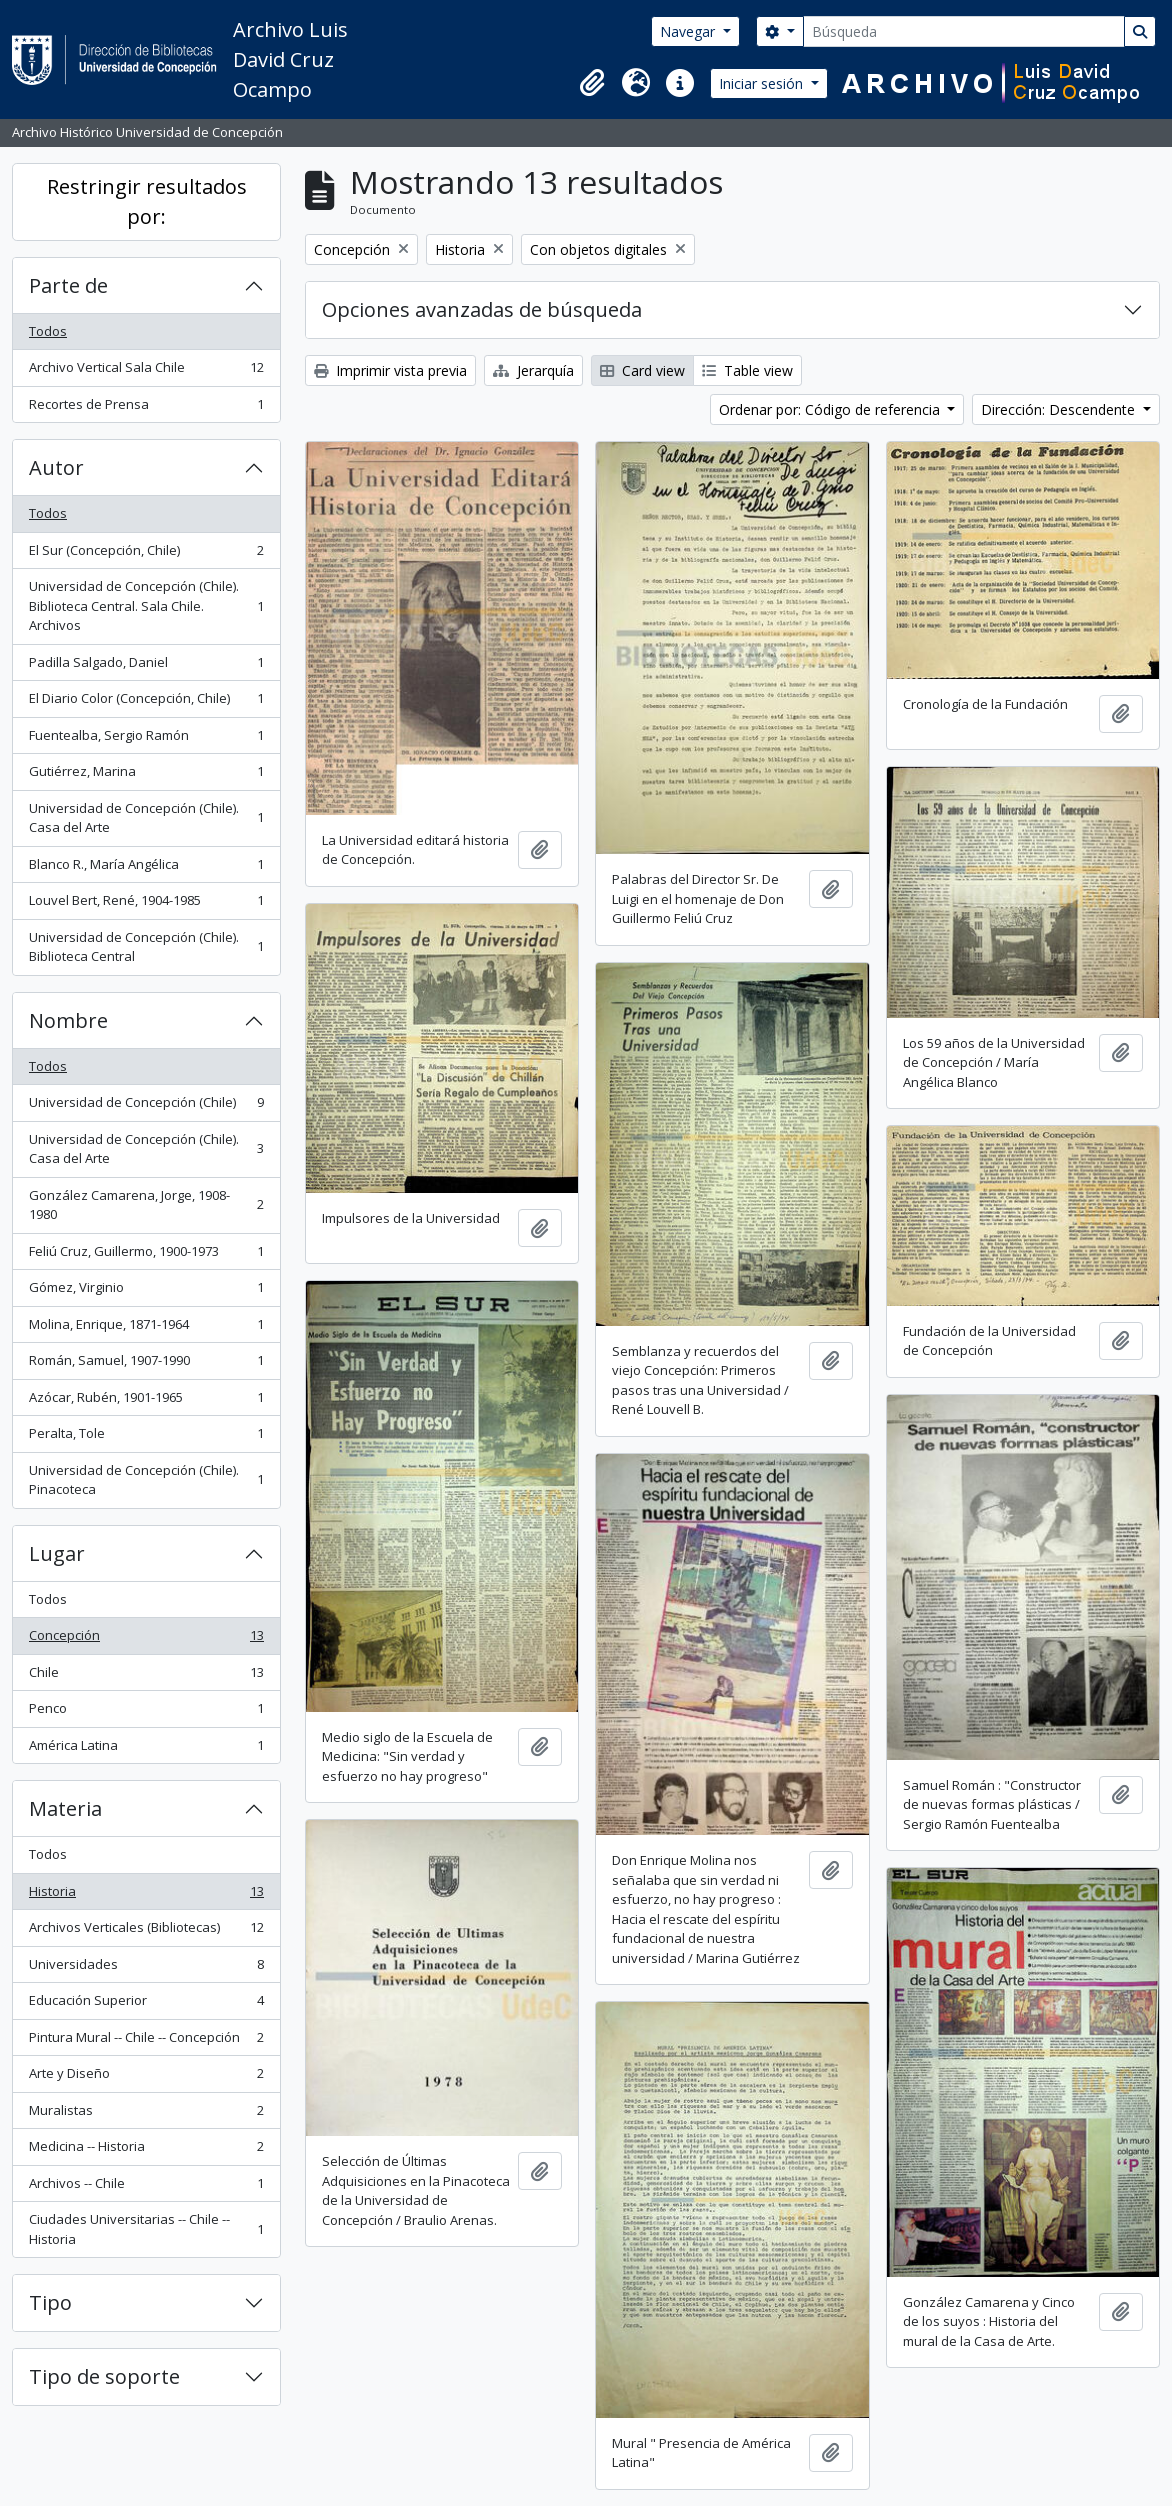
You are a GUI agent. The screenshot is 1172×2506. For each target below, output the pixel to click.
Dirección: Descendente (1060, 409)
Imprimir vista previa (390, 370)
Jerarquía (533, 370)
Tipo (50, 2302)
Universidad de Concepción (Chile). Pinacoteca (146, 1480)
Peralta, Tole (146, 1437)
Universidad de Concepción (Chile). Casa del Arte (146, 818)
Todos (48, 331)
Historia (146, 1895)
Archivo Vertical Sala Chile (146, 371)
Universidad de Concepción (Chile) (146, 1106)
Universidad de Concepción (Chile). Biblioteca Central (146, 947)
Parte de (68, 285)
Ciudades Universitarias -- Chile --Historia (146, 2229)
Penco (146, 1712)
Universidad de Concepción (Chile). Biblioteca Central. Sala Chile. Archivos (146, 605)
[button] (592, 83)
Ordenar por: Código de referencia (831, 409)
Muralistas (146, 2114)
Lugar (57, 1553)
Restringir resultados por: (147, 201)
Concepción (146, 1639)
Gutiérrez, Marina (146, 775)
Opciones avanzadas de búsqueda (482, 309)
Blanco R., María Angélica (146, 868)
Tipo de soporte (104, 2376)
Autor (56, 467)
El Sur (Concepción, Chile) (146, 554)
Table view (747, 370)
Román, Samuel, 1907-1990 (146, 1364)
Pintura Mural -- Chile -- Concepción (146, 2041)
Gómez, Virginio (146, 1291)
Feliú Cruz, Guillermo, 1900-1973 (146, 1255)
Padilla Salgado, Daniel (146, 666)
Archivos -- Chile (146, 2187)
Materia (65, 1808)
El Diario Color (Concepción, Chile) (146, 702)
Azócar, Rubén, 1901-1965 (146, 1401)
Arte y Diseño (146, 2077)
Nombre (68, 1020)
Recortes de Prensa (146, 408)
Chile (146, 1676)
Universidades (146, 1968)
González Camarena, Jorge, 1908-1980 (146, 1205)
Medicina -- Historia (146, 2150)
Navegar (689, 31)
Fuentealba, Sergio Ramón (146, 739)
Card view (642, 370)
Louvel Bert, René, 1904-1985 (146, 904)
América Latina (146, 1749)
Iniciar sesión (763, 83)
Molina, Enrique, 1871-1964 (146, 1328)
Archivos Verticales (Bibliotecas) (146, 1931)
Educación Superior (146, 2004)
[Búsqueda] (964, 31)
